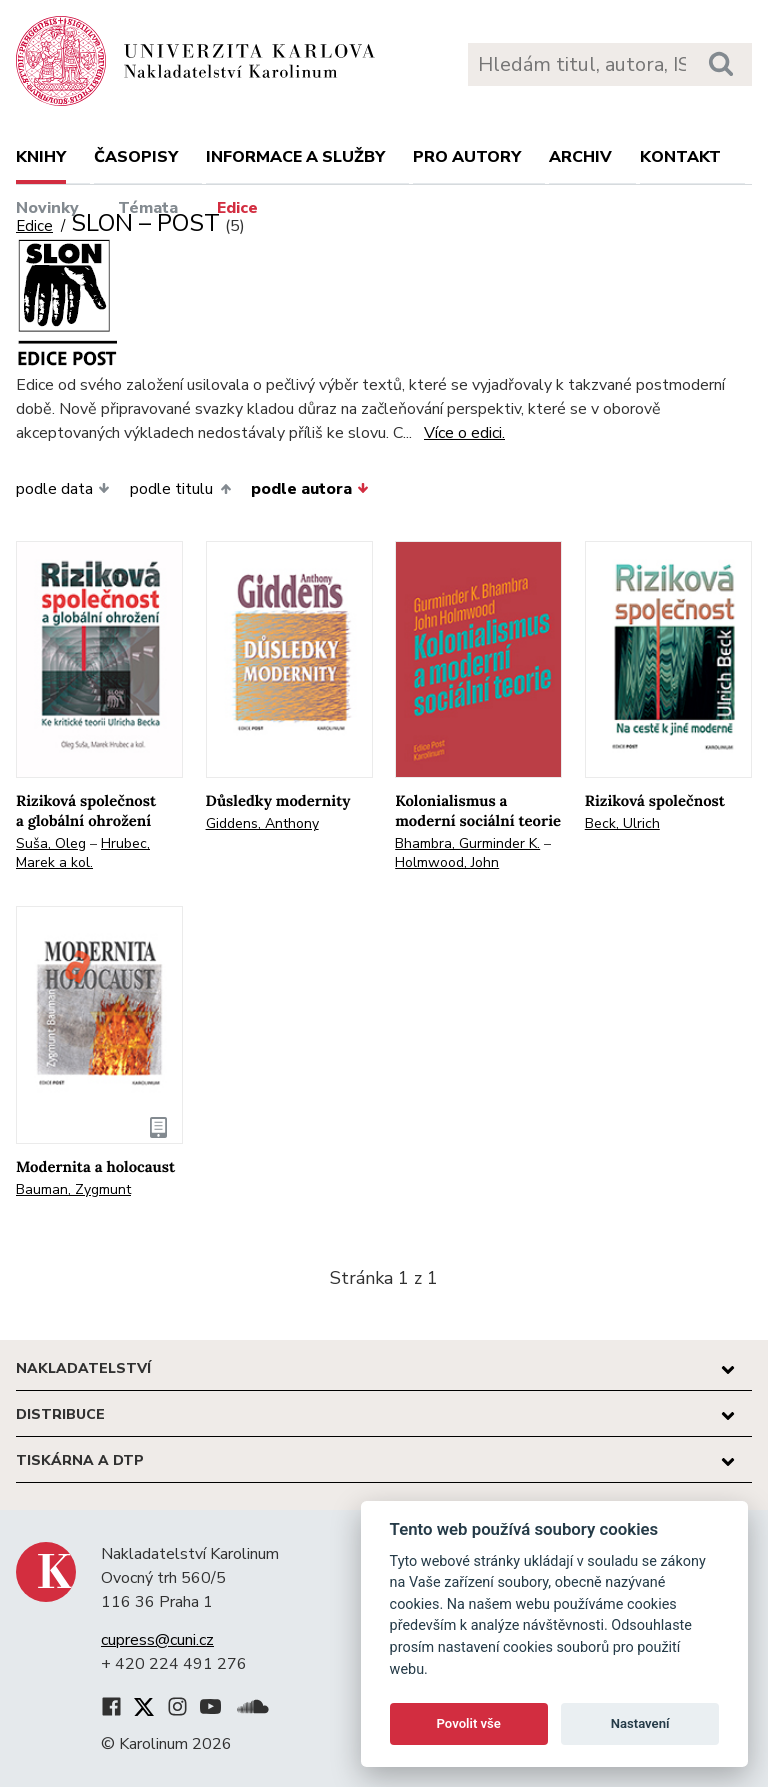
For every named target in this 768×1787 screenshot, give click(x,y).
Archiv (580, 157)
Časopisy (136, 157)
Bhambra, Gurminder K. (467, 843)
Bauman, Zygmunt (73, 1189)
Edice (237, 208)
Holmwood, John (447, 862)
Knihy (41, 157)
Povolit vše (469, 1723)
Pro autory (467, 157)
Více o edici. (464, 433)
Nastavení (640, 1723)
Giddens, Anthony (262, 823)
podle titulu (180, 489)
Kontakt (680, 157)
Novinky (47, 208)
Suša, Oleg (51, 843)
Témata (148, 208)
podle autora (310, 489)
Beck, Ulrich (622, 823)
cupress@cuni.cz (157, 1640)
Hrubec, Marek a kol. (83, 853)
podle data (63, 489)
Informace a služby (295, 157)
